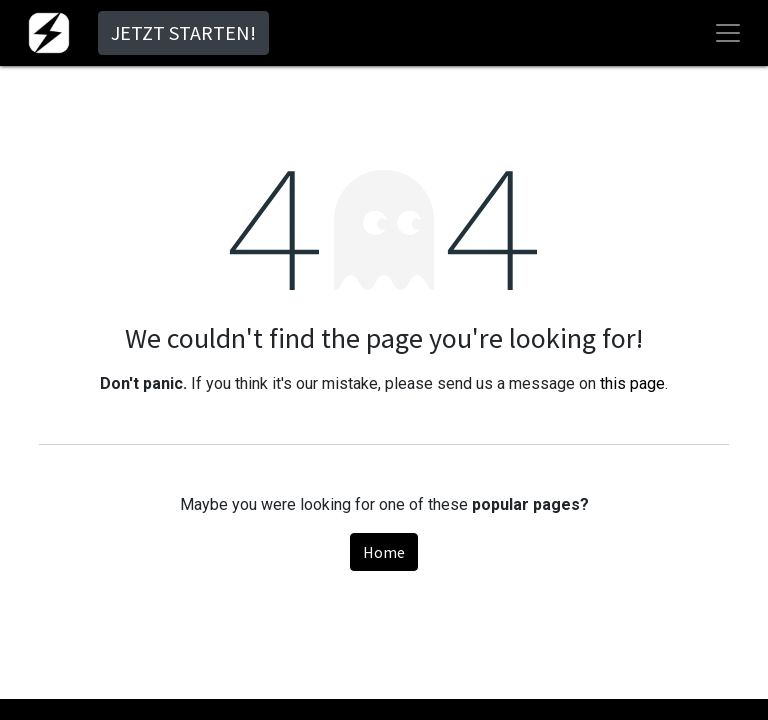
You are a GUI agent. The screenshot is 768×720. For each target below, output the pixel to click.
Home (384, 552)
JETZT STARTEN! (183, 32)
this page (632, 383)
